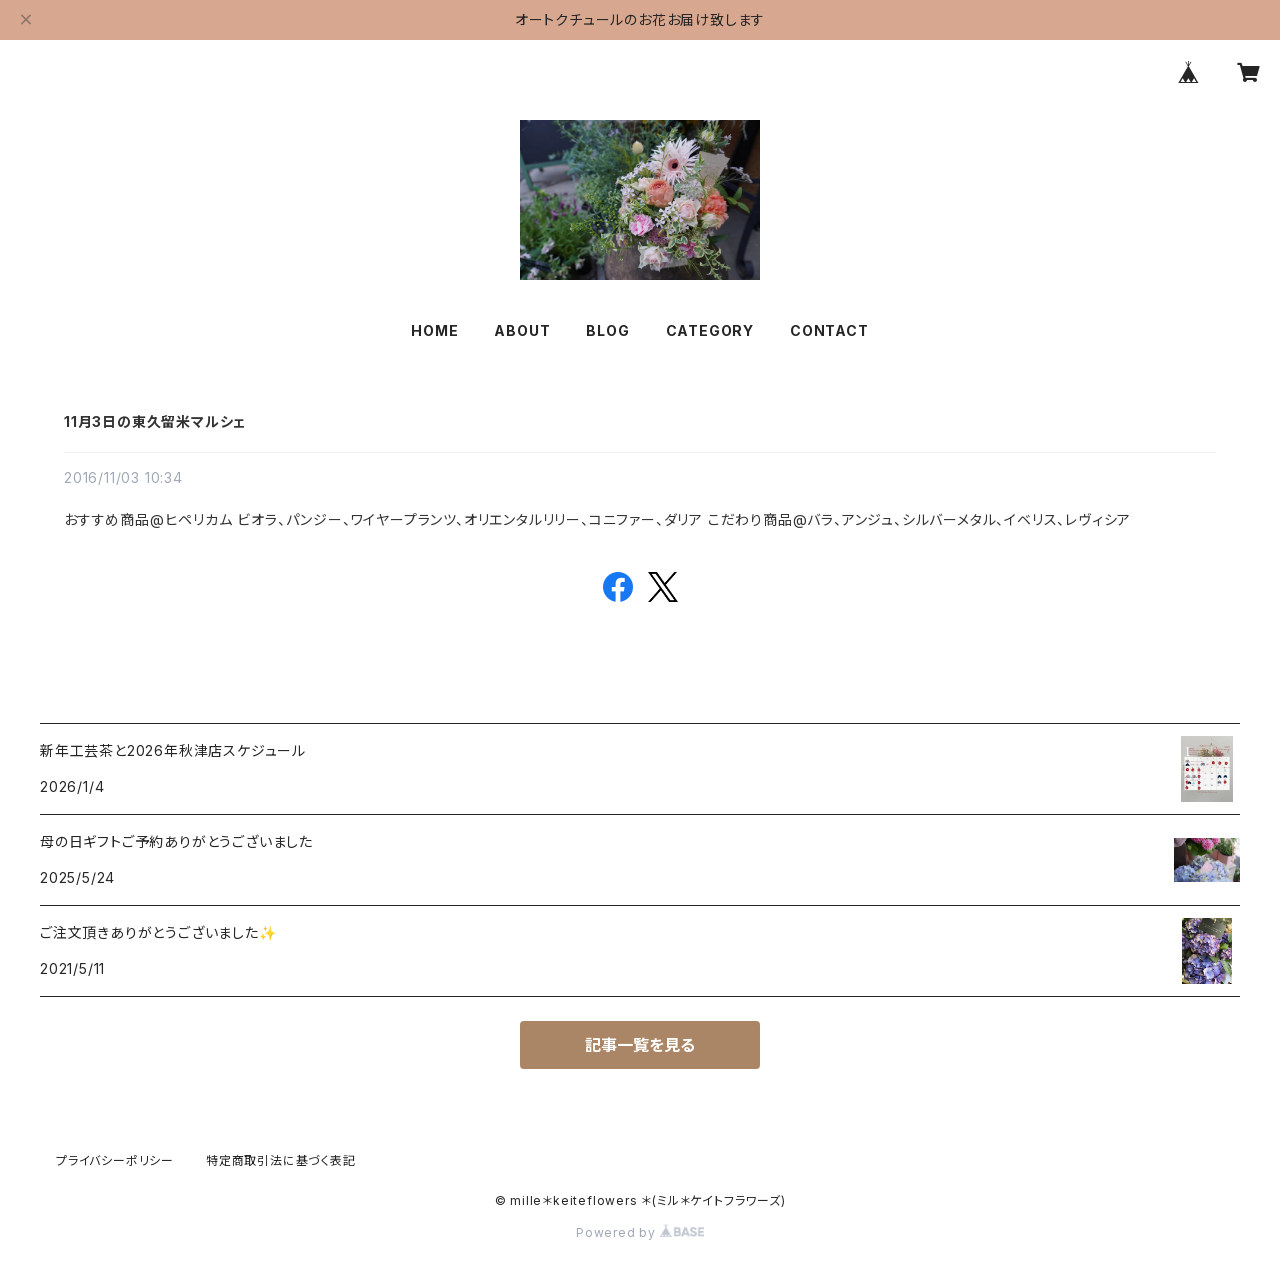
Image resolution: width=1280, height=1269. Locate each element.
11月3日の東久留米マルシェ (155, 421)
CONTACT (829, 330)
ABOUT (522, 330)
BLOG (607, 330)
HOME (434, 330)
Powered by (640, 1232)
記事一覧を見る (640, 1045)
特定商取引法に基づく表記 (281, 1160)
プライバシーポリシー (115, 1160)
